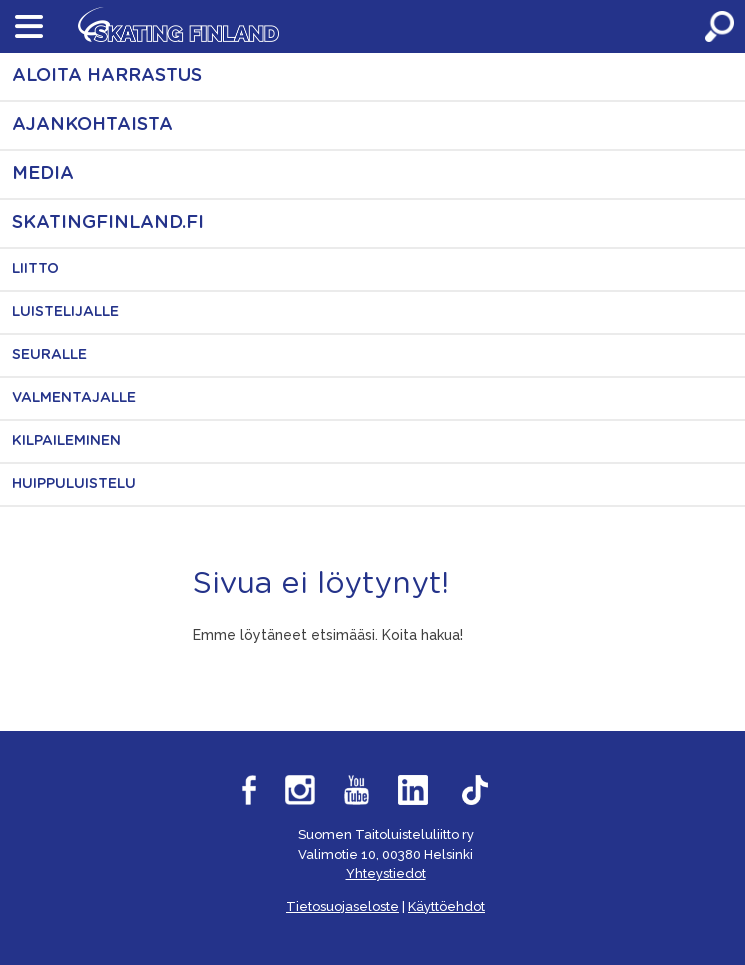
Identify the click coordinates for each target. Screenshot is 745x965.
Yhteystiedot (386, 873)
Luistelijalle (65, 312)
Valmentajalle (74, 398)
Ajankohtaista (92, 125)
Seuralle (49, 355)
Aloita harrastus (107, 76)
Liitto (35, 269)
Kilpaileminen (66, 441)
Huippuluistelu (74, 484)
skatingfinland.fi (108, 223)
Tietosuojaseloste (342, 906)
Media (43, 174)
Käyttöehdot (446, 906)
